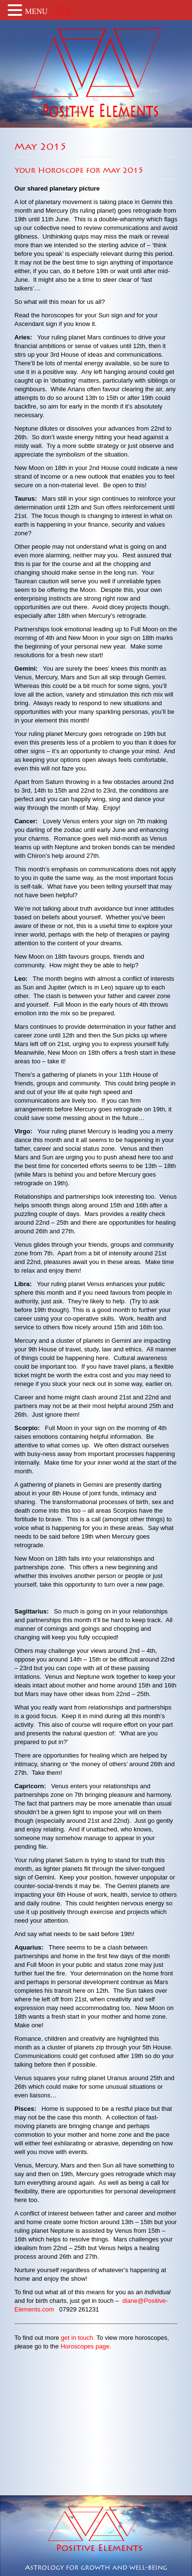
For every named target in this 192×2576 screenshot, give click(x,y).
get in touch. (78, 2337)
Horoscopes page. (85, 2346)
